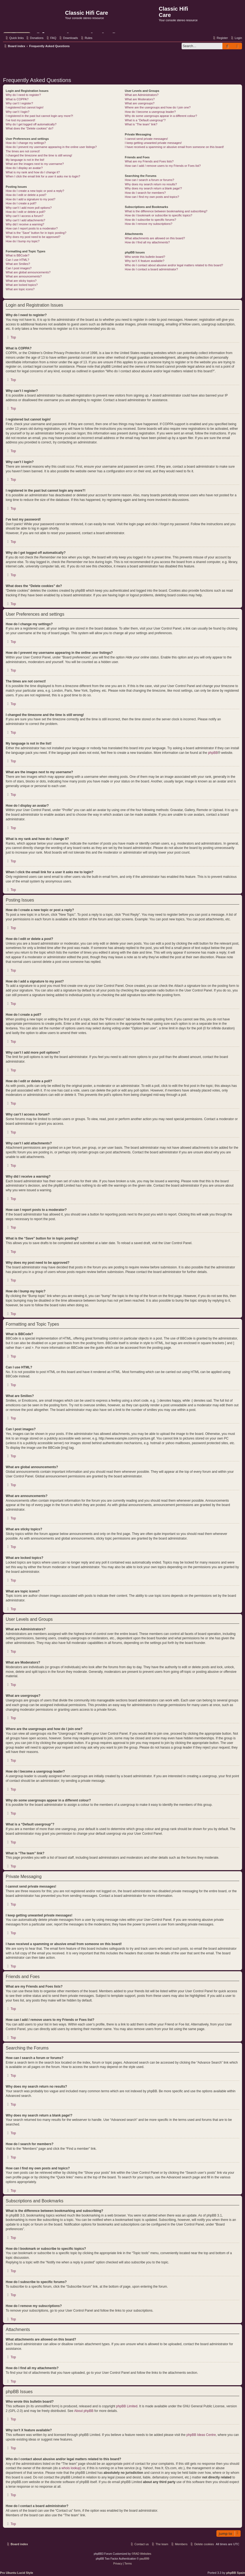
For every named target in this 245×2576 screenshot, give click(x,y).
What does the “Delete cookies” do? (29, 128)
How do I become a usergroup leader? (150, 111)
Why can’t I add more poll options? (29, 207)
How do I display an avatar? (24, 168)
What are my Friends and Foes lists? (149, 161)
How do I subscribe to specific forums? (150, 219)
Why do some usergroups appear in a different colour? (161, 115)
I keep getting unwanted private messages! (153, 142)
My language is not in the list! (25, 159)
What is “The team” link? (141, 124)
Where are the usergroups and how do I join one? (158, 107)
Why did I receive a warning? (25, 224)
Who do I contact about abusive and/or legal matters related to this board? (174, 265)
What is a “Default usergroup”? (145, 120)
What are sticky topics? (21, 280)
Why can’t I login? (17, 111)
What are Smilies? (18, 263)
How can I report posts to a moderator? (32, 228)
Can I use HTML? (17, 259)
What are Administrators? (142, 94)
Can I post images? (19, 268)
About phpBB (83, 2411)
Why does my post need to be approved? (33, 236)
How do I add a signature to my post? (30, 199)
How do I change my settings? (26, 142)
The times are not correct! (23, 151)
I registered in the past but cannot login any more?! (39, 115)
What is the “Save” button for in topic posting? (36, 232)
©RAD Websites (141, 2553)
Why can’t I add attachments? (25, 220)
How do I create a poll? (21, 203)
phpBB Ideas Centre (201, 2435)
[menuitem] (34, 38)
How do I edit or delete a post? (26, 194)
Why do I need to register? (23, 94)
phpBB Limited (126, 2406)
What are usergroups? (140, 103)
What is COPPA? (17, 99)
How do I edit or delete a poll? (25, 211)
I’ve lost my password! (20, 120)
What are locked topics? (22, 284)
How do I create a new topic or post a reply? (35, 190)
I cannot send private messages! (146, 138)
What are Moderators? (140, 99)
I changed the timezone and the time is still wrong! (39, 155)
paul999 (144, 2558)
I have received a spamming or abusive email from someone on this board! (174, 147)
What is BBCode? (17, 255)
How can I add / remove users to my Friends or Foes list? (163, 165)
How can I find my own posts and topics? (152, 196)
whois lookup (71, 2468)
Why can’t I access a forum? (24, 215)
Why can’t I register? (19, 103)
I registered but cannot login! (25, 107)
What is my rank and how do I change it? (33, 172)
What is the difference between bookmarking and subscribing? (166, 211)
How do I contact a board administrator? (151, 269)
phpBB (213, 753)
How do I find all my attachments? (147, 242)
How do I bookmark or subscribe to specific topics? (158, 215)
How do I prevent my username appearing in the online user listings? (51, 147)
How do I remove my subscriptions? (148, 223)
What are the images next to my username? (35, 163)
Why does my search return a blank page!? (153, 188)
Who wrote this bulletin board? (145, 256)
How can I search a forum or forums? (149, 180)
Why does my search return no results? (151, 184)
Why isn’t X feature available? (144, 260)
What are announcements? (24, 276)
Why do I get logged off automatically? (31, 124)
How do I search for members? (145, 192)
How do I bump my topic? (22, 241)
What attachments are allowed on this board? (155, 238)
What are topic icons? (20, 289)
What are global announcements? (28, 272)
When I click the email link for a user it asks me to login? (43, 176)
